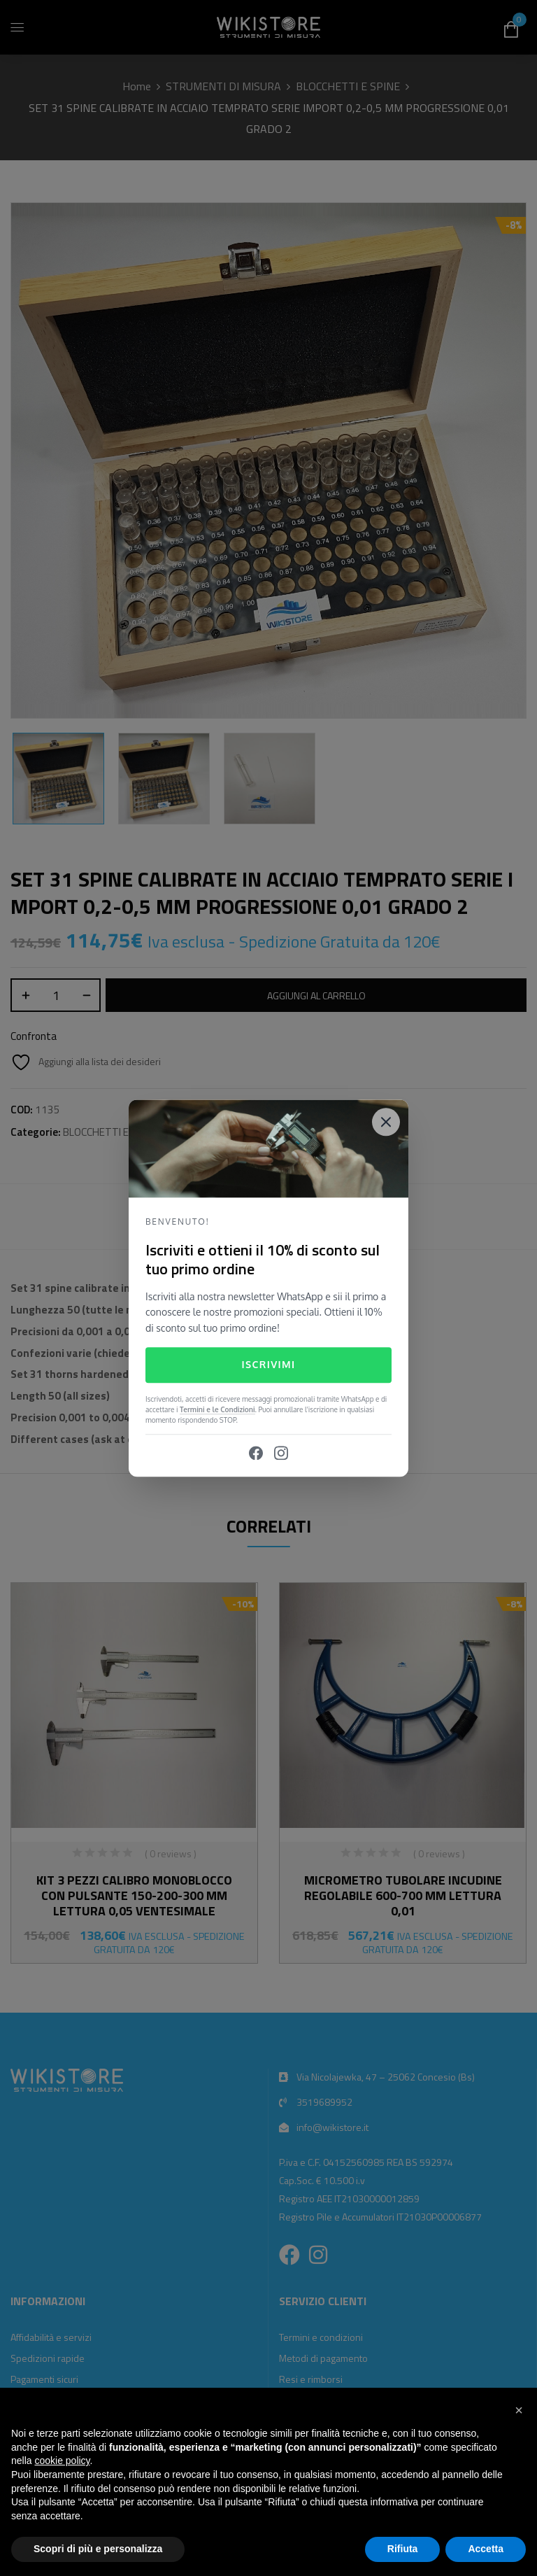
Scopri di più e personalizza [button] (98, 2548)
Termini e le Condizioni (217, 1409)
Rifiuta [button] (402, 2548)
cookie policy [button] (62, 2460)
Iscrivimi (268, 1365)
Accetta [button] (485, 2548)
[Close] (386, 1122)
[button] (519, 2410)
